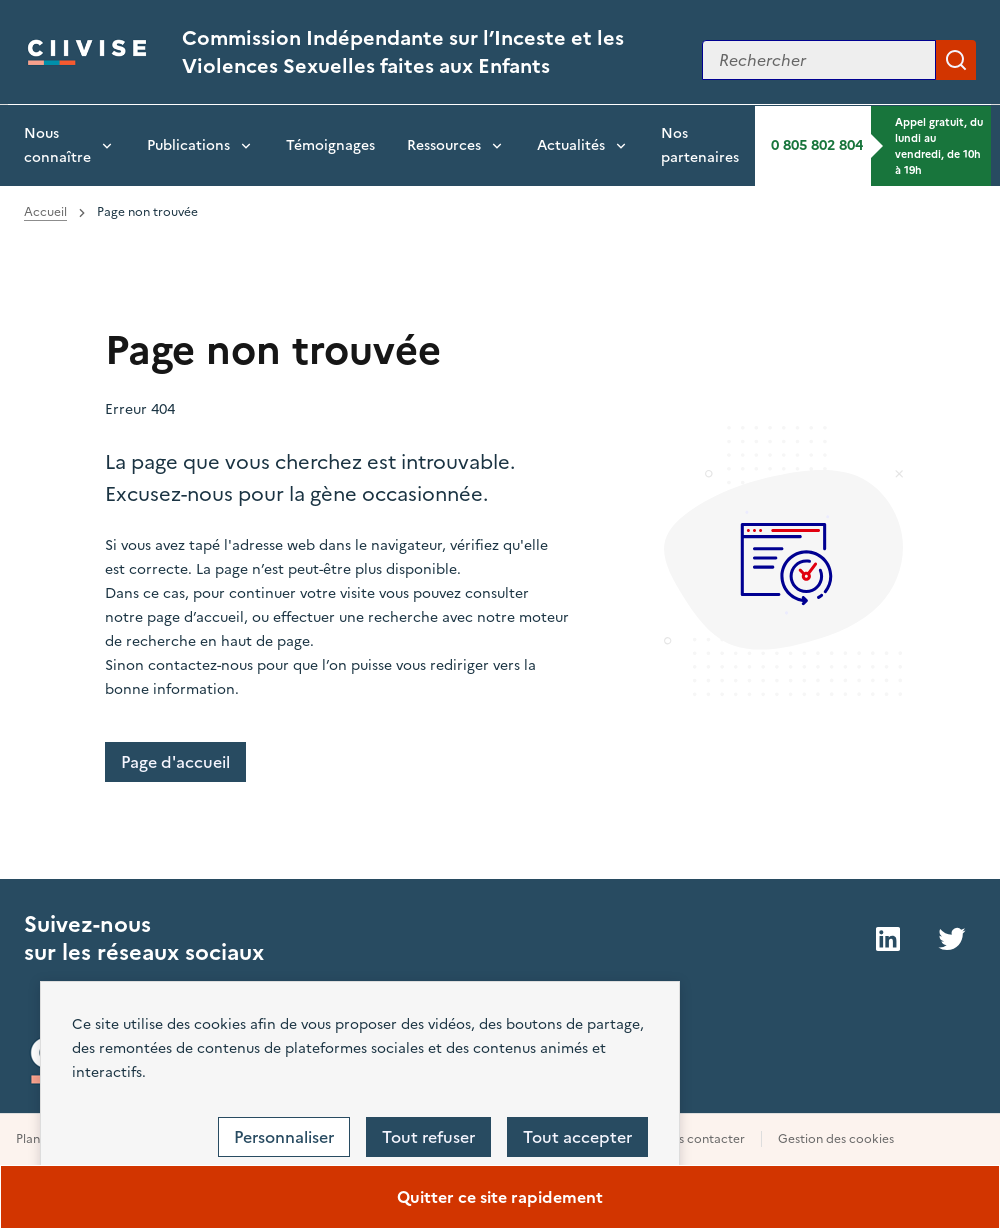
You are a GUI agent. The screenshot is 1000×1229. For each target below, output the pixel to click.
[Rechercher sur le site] (819, 60)
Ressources (444, 145)
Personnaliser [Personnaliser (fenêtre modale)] (284, 1137)
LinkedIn (888, 939)
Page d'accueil (175, 762)
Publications (188, 145)
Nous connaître (57, 145)
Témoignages (330, 145)
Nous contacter (699, 1139)
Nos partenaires (700, 145)
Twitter (952, 939)
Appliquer (956, 60)
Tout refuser (428, 1137)
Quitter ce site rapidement (500, 1197)
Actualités (571, 145)
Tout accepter (577, 1137)
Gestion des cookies (836, 1139)
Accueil (45, 212)
